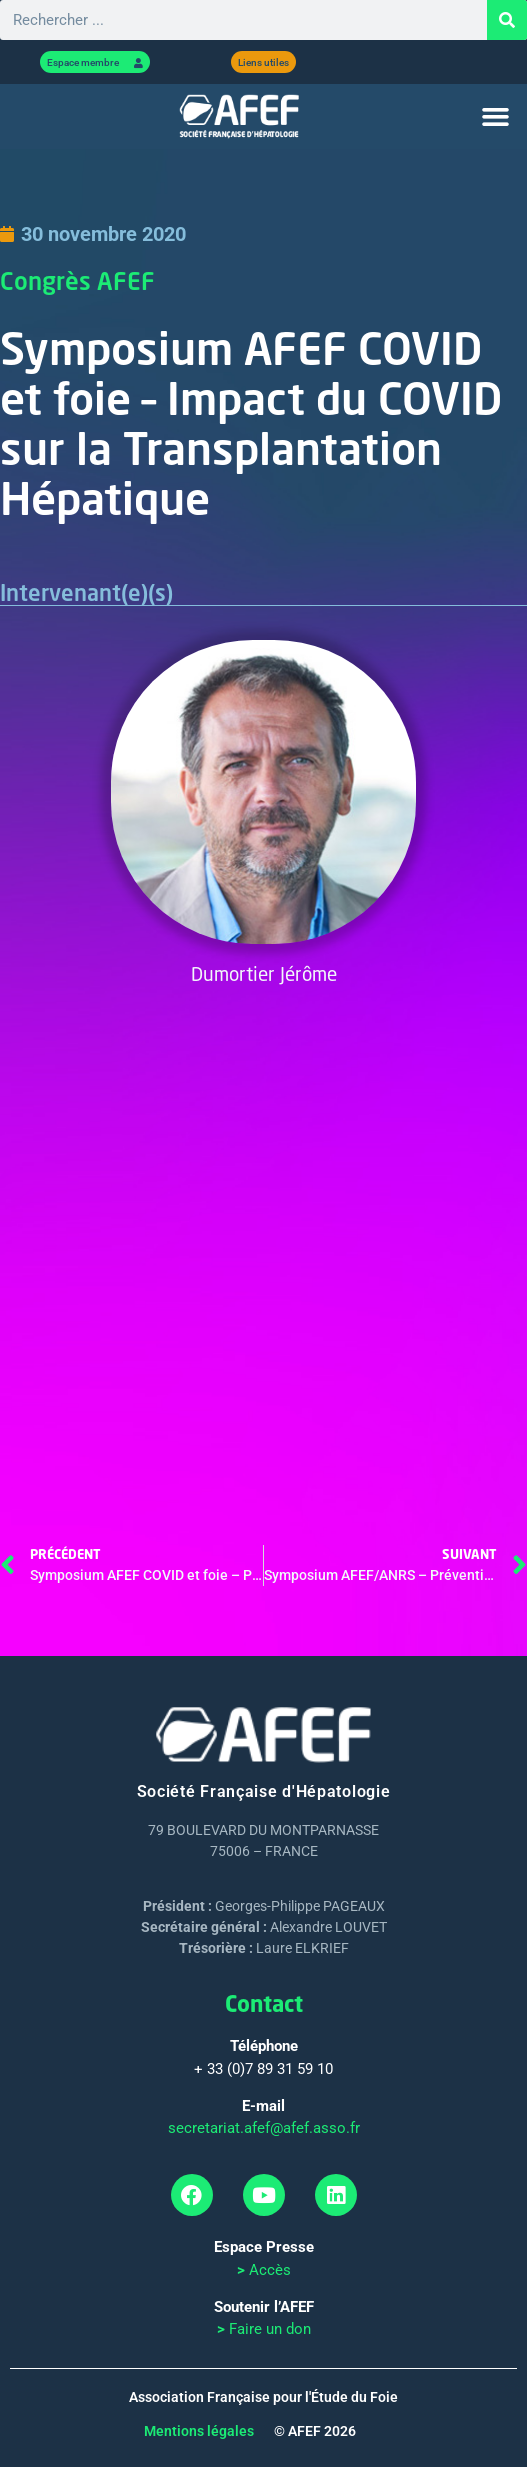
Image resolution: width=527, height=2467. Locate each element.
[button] (495, 117)
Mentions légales (199, 2431)
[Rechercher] (507, 20)
